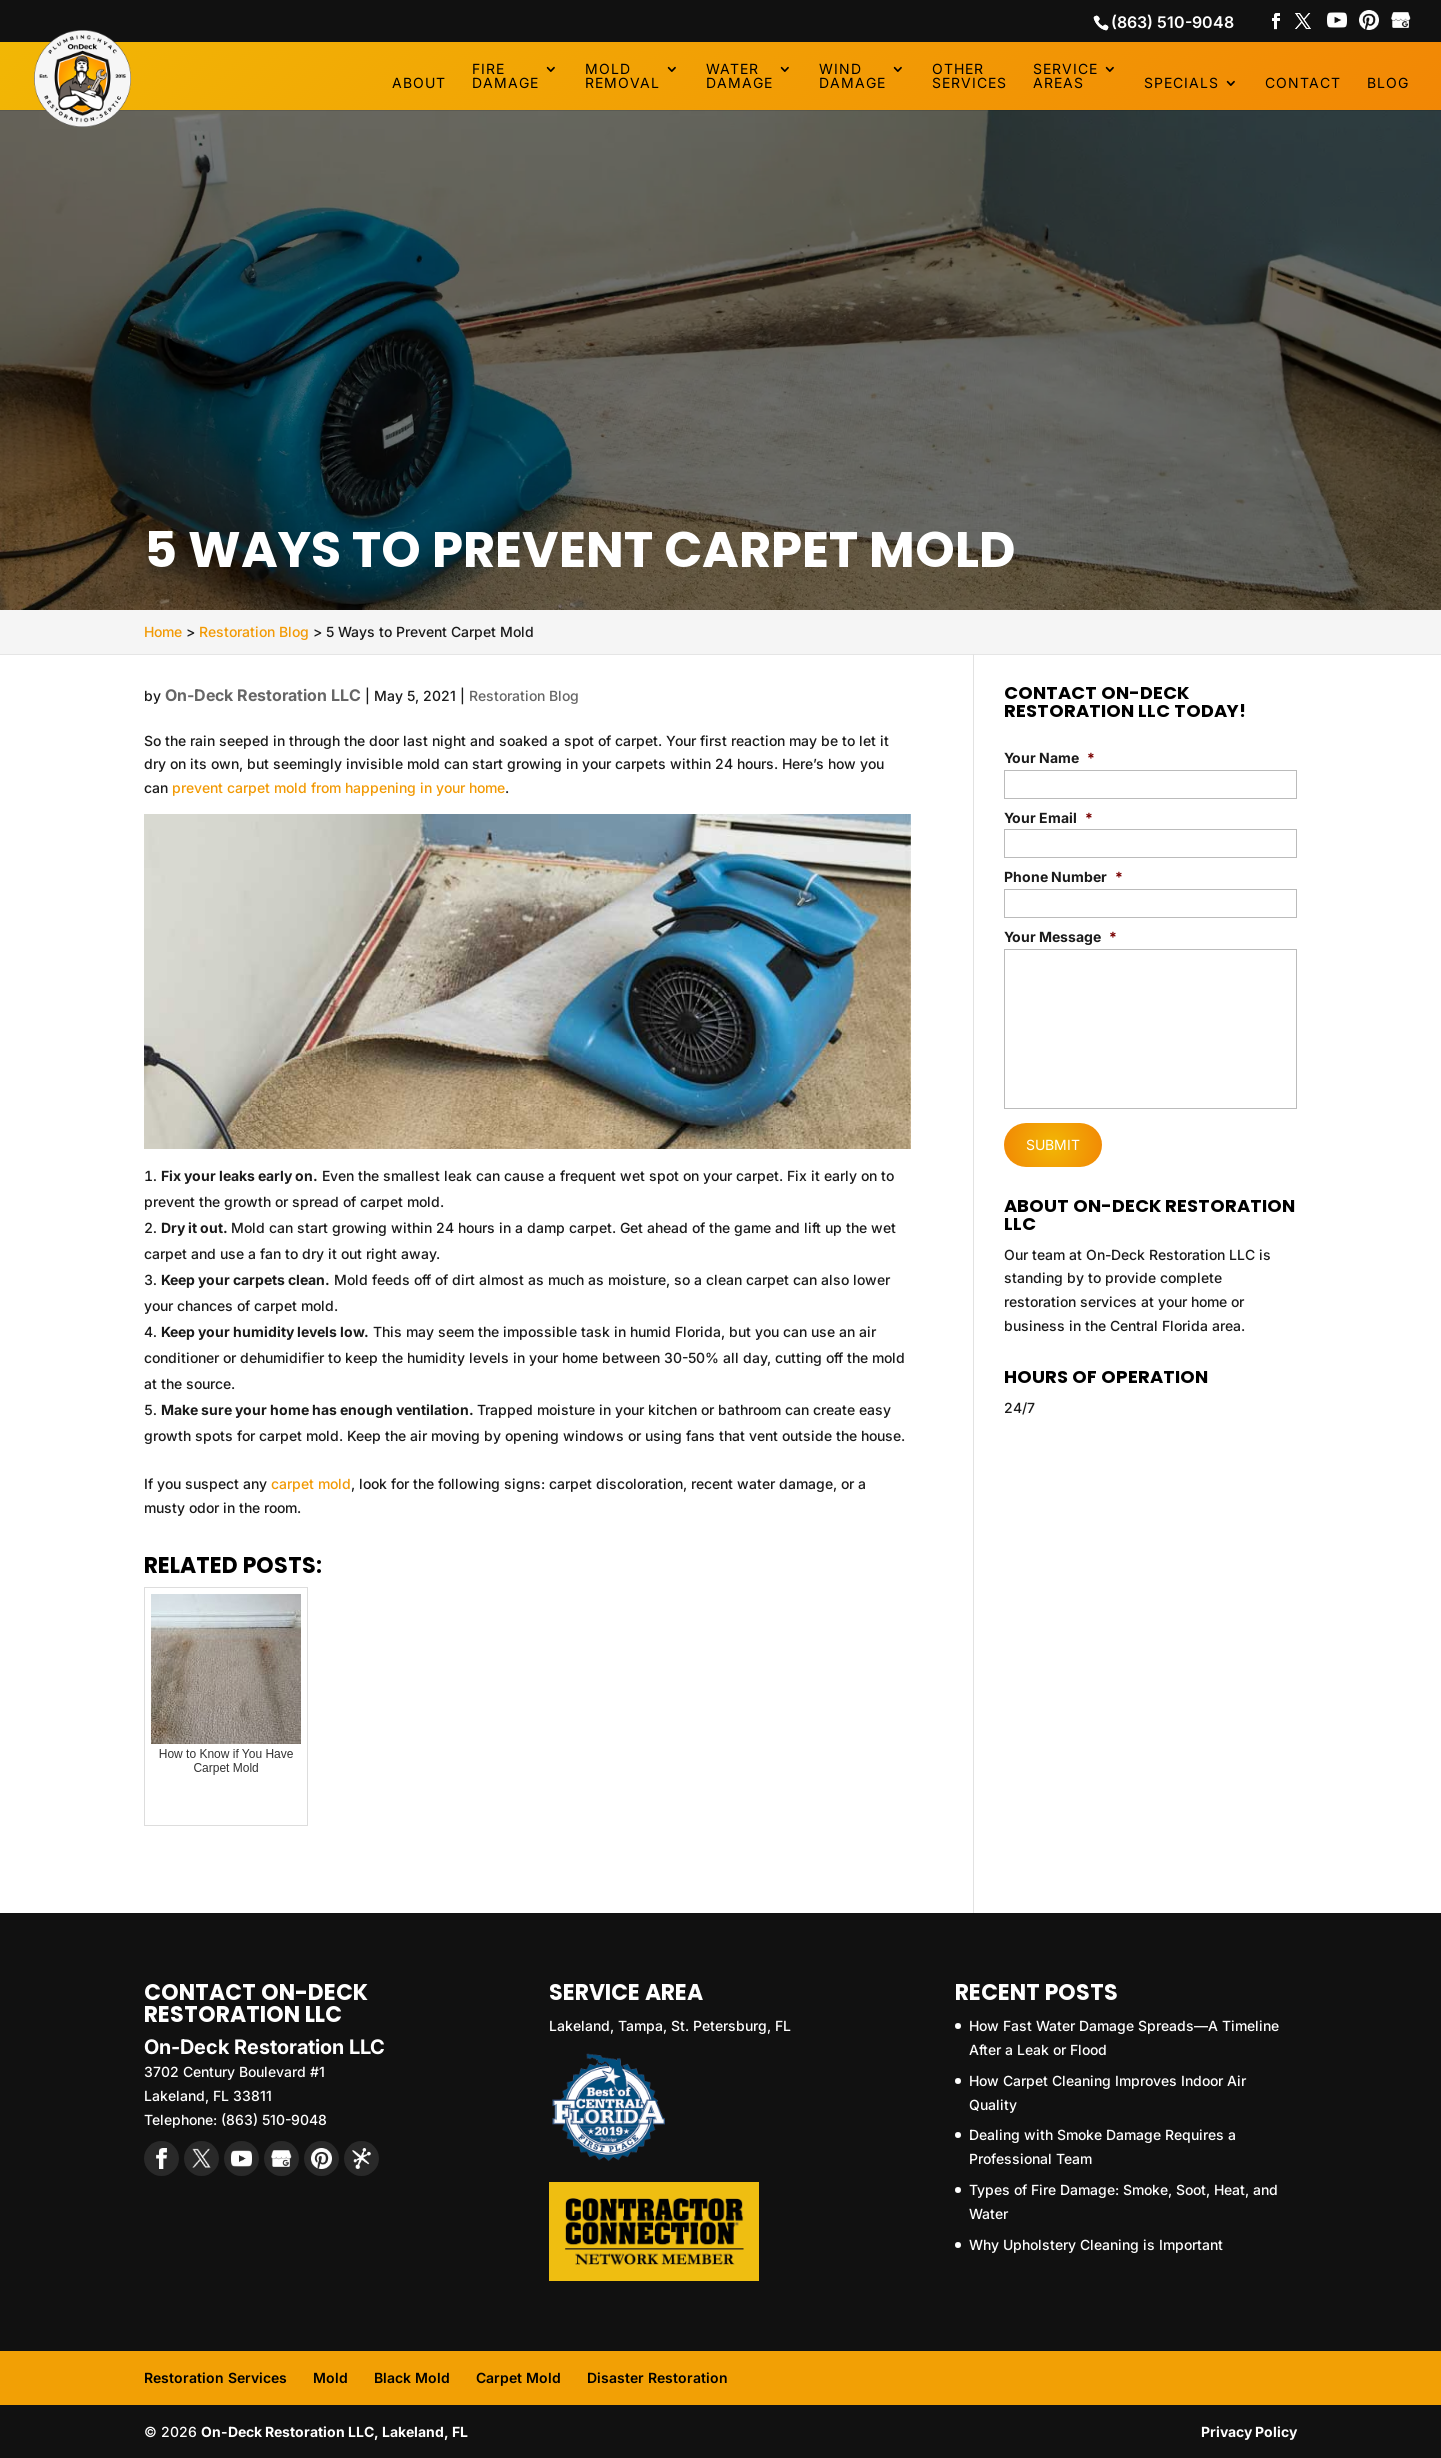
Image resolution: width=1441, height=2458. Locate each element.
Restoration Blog (524, 695)
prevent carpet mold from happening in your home (338, 787)
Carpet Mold (518, 2377)
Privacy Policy (1249, 2431)
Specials (1181, 83)
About (419, 83)
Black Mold (412, 2377)
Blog (1388, 83)
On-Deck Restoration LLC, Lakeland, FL (334, 2431)
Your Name (1049, 757)
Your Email (1048, 817)
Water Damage (739, 76)
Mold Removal (622, 76)
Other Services (969, 76)
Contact (1303, 83)
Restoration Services (215, 2377)
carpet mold (311, 1483)
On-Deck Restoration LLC (263, 695)
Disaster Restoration (657, 2377)
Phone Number (1063, 876)
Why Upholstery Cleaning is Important (1096, 2244)
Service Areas (1065, 76)
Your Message (1060, 936)
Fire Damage (505, 76)
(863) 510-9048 (1172, 22)
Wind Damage (852, 76)
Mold (330, 2377)
